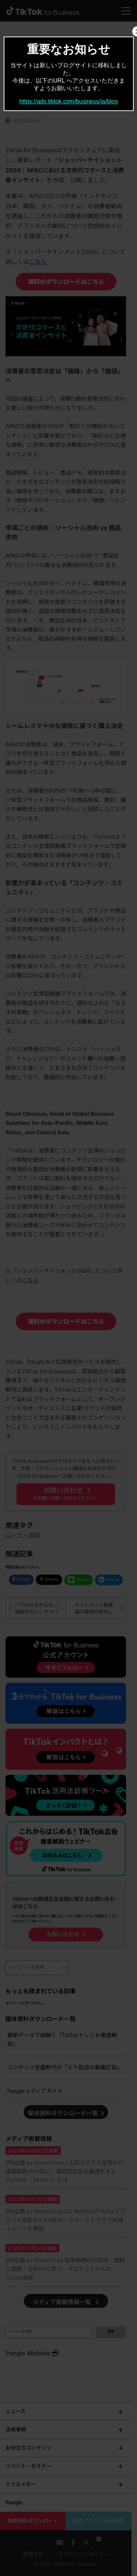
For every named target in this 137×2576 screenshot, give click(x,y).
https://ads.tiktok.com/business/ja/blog (68, 101)
